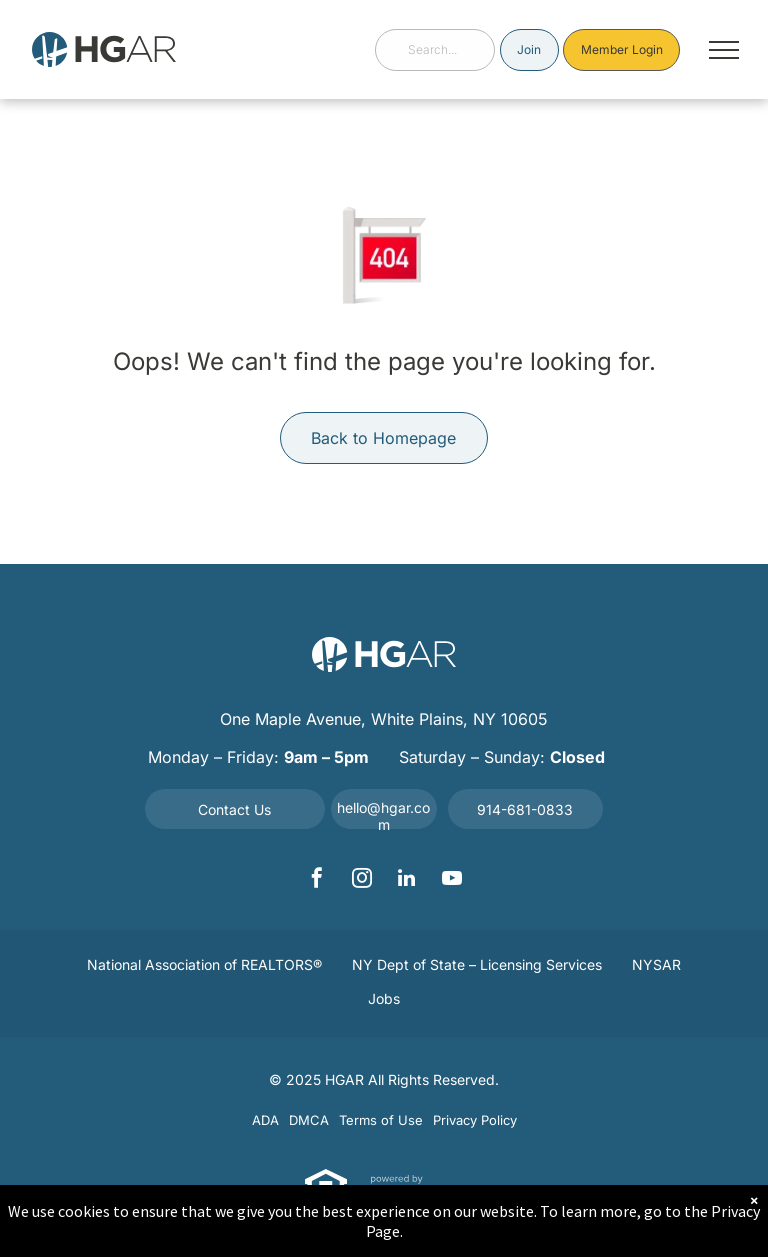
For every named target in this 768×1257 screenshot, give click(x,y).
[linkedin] (407, 880)
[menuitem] (204, 966)
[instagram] (362, 880)
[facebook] (317, 880)
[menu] (724, 50)
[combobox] (435, 50)
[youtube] (452, 880)
